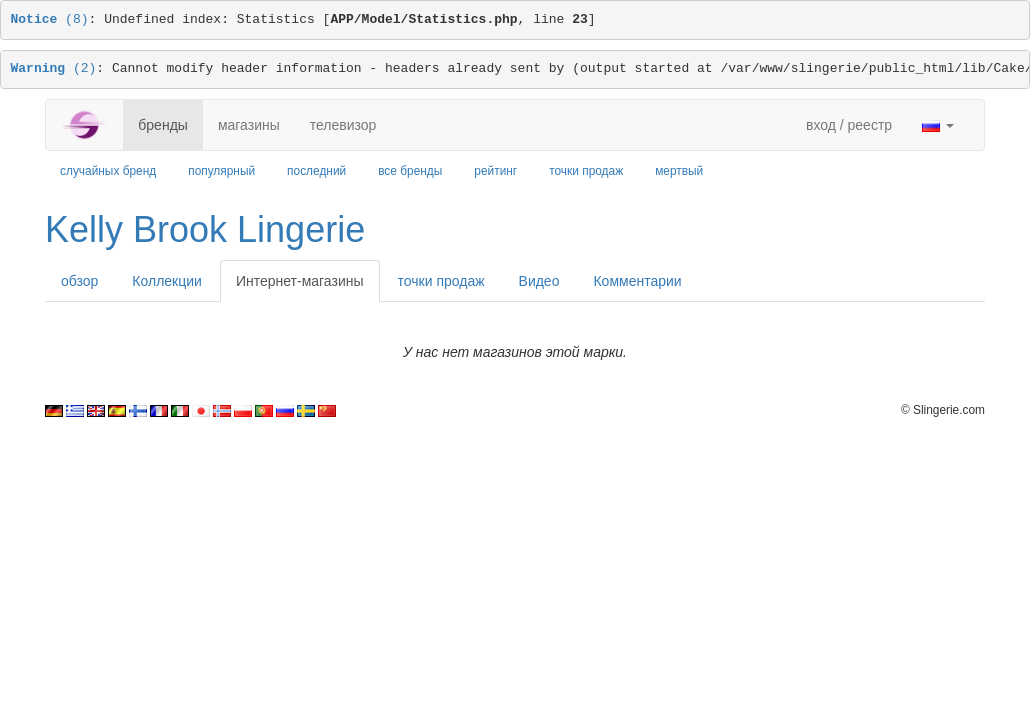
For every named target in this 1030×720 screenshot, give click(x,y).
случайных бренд (108, 171)
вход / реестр (849, 125)
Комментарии (637, 281)
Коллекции (167, 281)
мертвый (679, 171)
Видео (539, 281)
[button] (938, 125)
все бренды (410, 171)
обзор (79, 281)
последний (316, 171)
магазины (249, 125)
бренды (163, 125)
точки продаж (586, 171)
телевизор (343, 125)
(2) (54, 68)
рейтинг (495, 171)
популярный (221, 171)
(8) (50, 19)
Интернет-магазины (300, 281)
